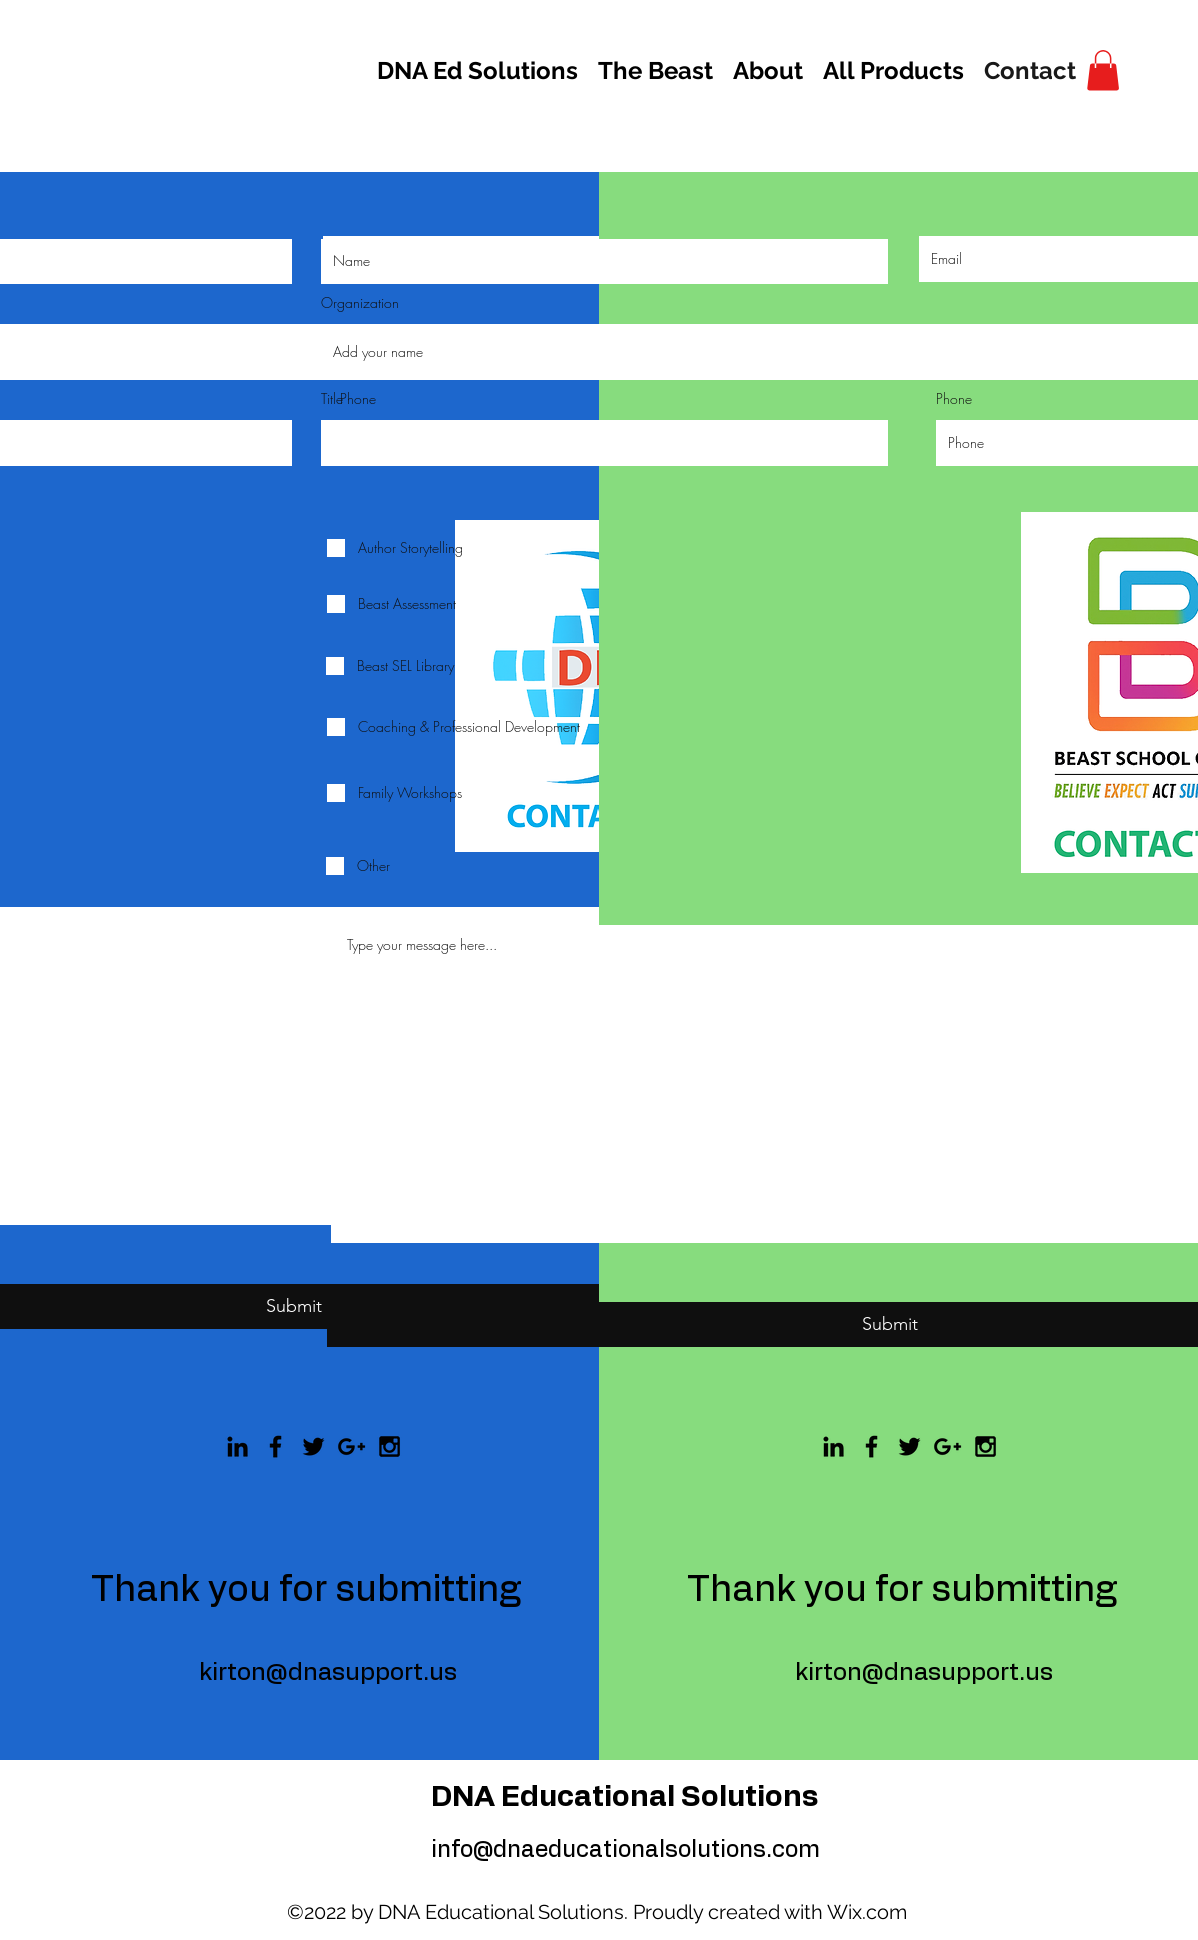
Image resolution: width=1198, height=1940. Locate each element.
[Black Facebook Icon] (275, 1446)
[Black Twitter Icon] (909, 1446)
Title (332, 399)
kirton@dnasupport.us (924, 1673)
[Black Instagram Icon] (985, 1446)
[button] (1103, 70)
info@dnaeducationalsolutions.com (625, 1850)
